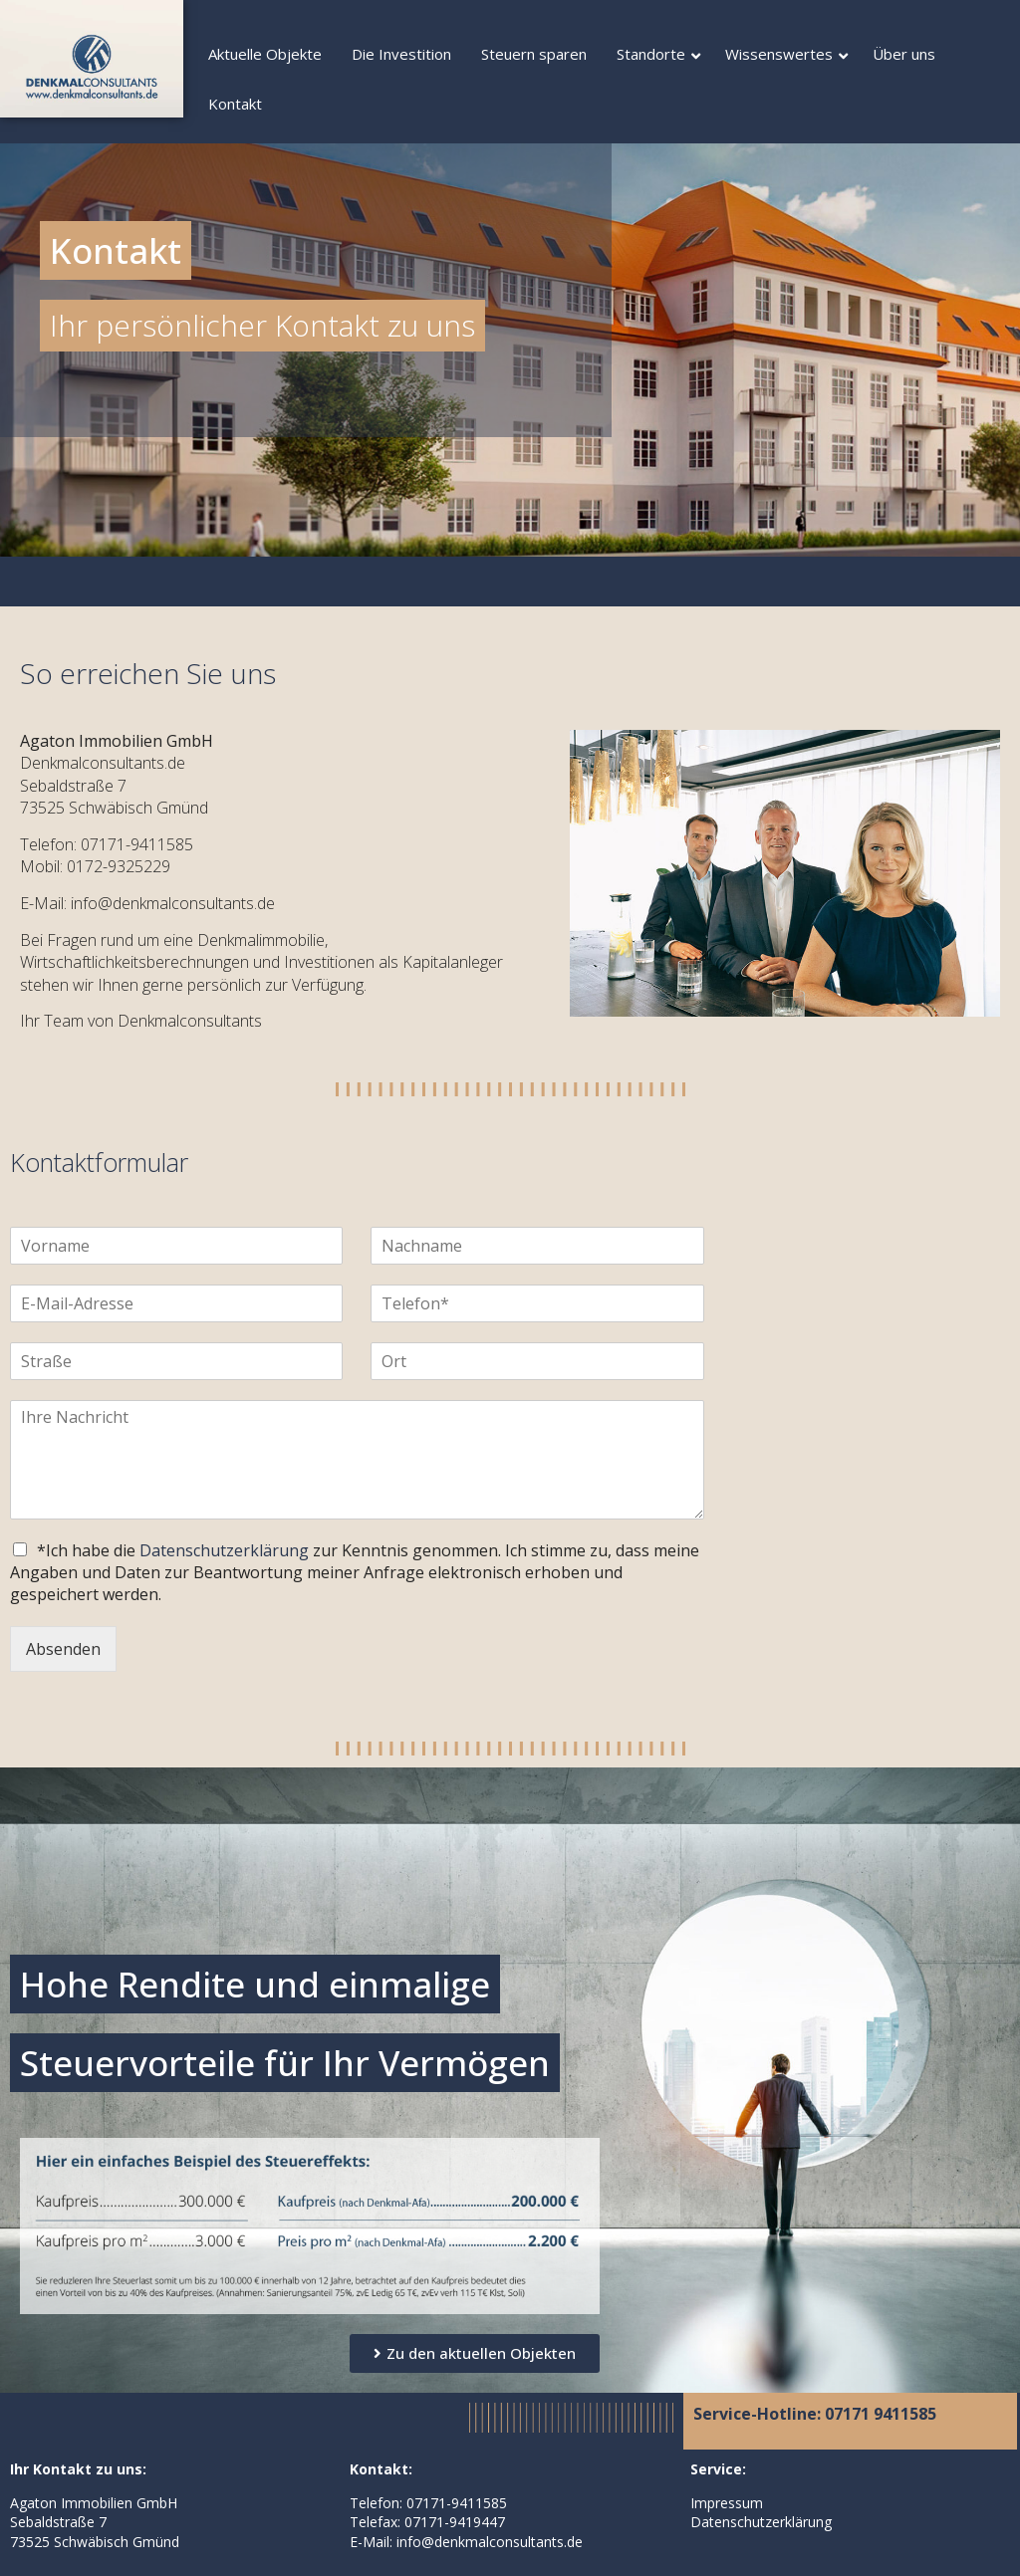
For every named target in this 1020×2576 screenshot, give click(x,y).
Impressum (726, 2502)
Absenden (63, 1649)
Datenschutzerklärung (224, 1550)
